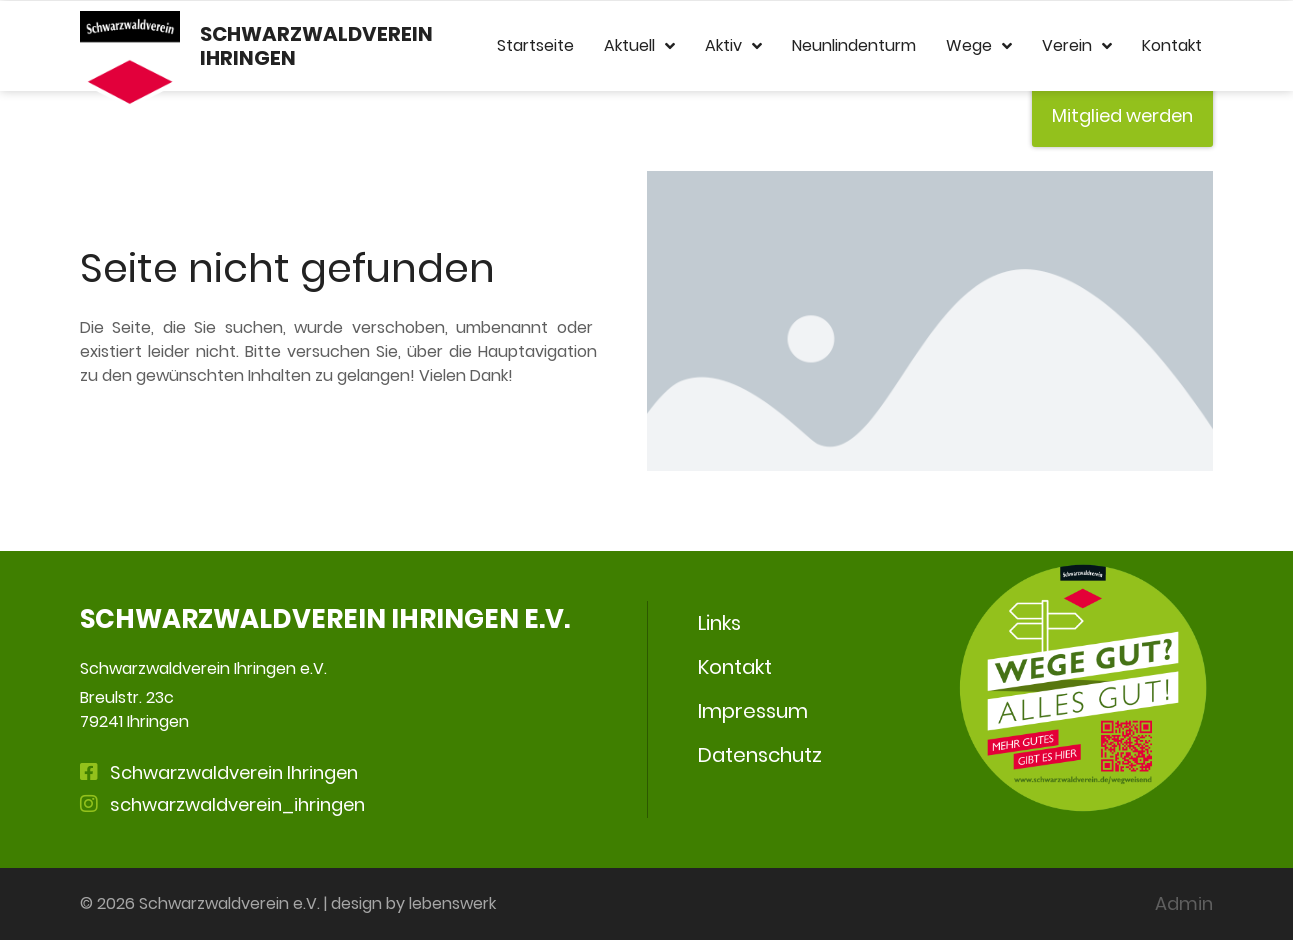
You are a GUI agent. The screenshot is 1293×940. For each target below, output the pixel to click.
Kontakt (1172, 45)
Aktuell (639, 46)
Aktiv (733, 46)
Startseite (535, 45)
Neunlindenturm (854, 45)
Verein (1077, 46)
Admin (1184, 903)
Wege (979, 46)
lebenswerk (452, 903)
